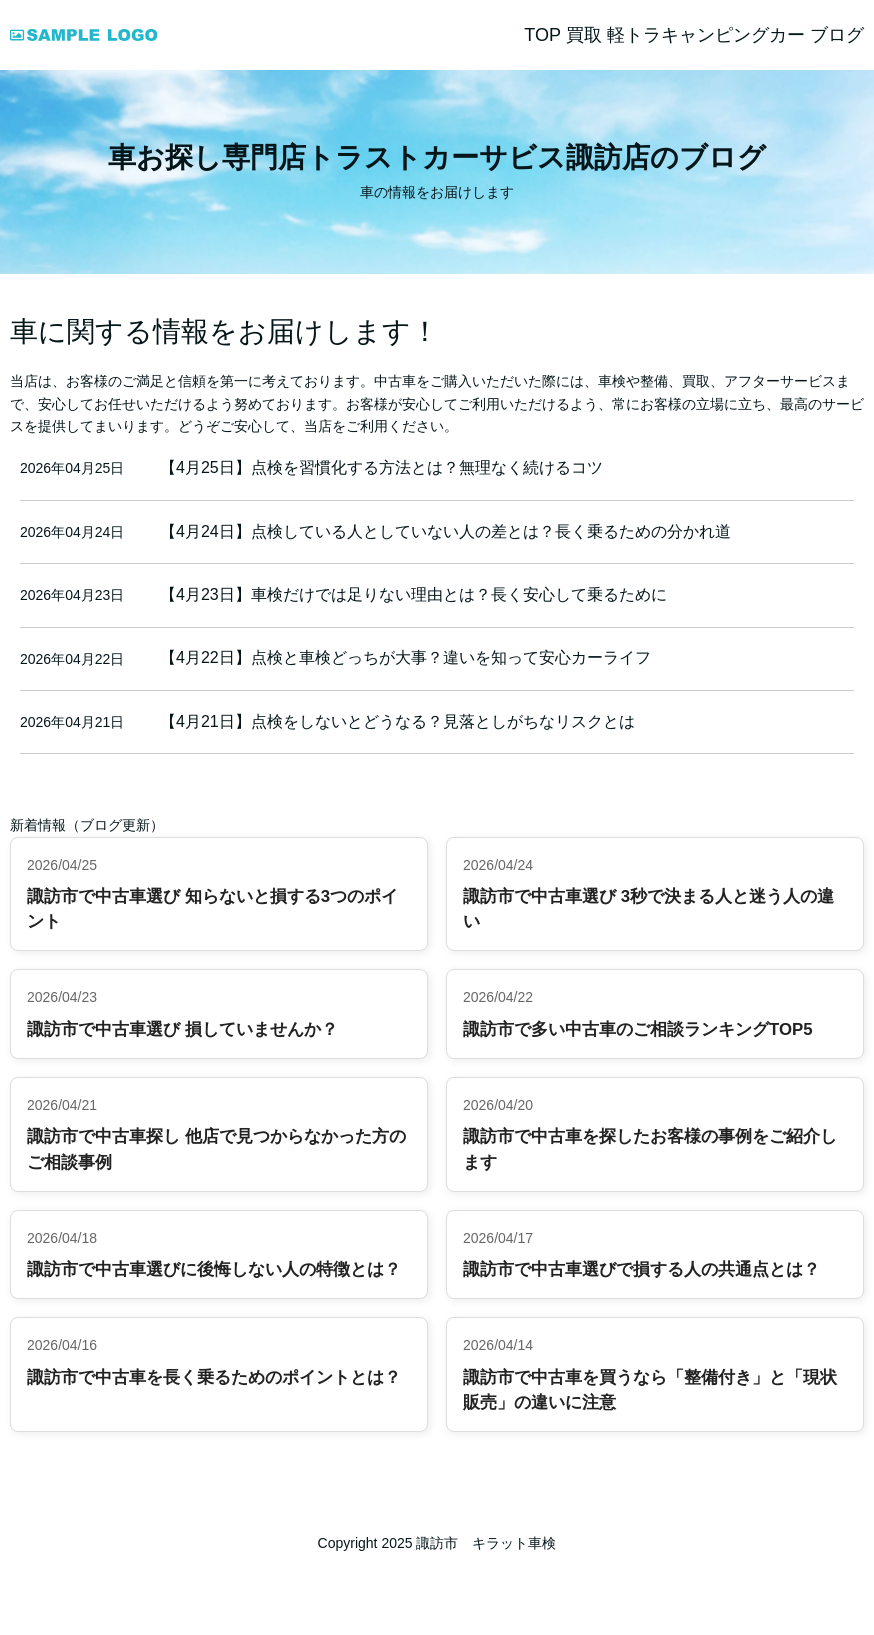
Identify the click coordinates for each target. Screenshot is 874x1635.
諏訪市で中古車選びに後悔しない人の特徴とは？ (214, 1269)
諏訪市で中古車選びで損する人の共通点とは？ (641, 1269)
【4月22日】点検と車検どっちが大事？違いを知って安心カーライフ (405, 657)
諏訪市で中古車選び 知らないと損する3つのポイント (212, 909)
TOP (542, 35)
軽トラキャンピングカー (706, 35)
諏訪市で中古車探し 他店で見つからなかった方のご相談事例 (216, 1149)
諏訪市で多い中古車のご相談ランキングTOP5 (638, 1029)
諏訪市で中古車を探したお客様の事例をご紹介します (650, 1149)
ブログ (837, 35)
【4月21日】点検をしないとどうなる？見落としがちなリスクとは (397, 721)
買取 (584, 35)
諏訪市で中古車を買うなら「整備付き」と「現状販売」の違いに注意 (650, 1390)
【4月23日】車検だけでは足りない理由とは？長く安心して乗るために (413, 594)
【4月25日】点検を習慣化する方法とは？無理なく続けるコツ (381, 467)
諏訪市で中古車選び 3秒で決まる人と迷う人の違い (648, 909)
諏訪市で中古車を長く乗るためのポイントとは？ (214, 1377)
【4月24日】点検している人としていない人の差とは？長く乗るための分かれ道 (445, 531)
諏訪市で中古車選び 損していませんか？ (182, 1029)
